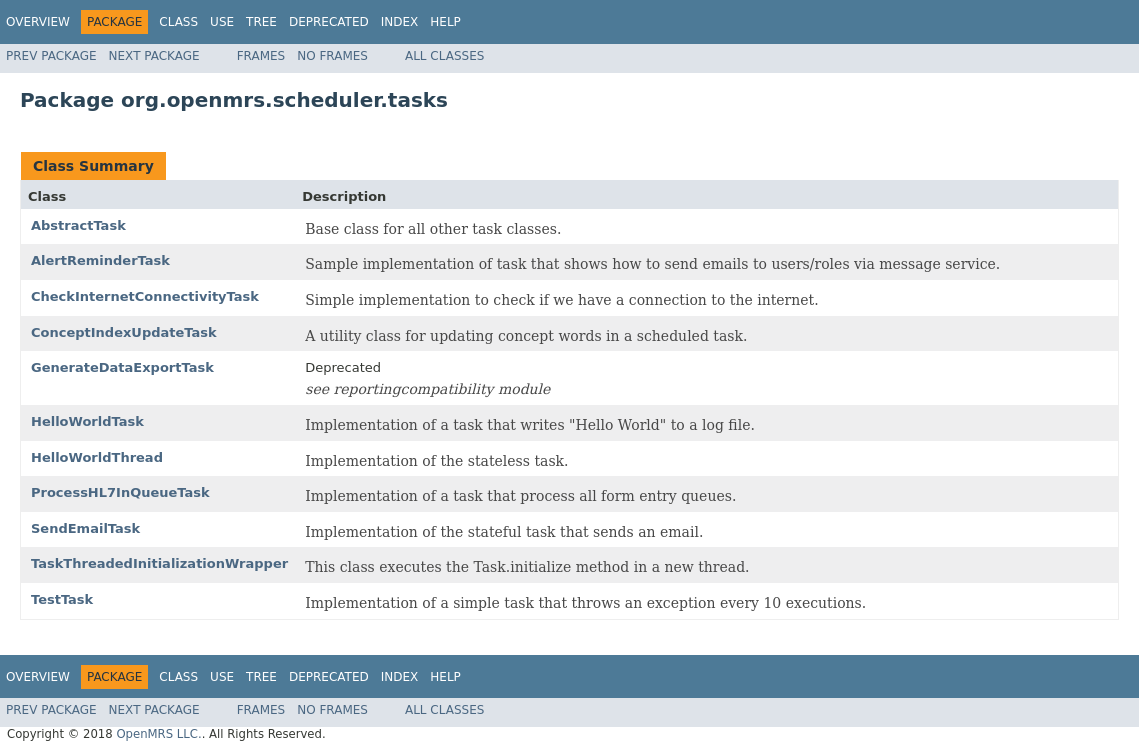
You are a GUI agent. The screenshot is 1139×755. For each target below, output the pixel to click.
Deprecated (329, 22)
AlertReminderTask (100, 260)
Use (222, 22)
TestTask (62, 599)
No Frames (332, 56)
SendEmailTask (85, 528)
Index (400, 22)
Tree (261, 22)
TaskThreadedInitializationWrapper (159, 563)
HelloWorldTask (87, 421)
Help (445, 22)
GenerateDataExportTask (122, 367)
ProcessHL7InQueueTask (120, 492)
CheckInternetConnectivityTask (145, 296)
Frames (261, 56)
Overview (38, 22)
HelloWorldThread (97, 457)
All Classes (444, 56)
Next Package (154, 56)
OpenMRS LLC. (158, 734)
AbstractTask (78, 225)
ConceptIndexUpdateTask (124, 332)
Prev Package (51, 56)
